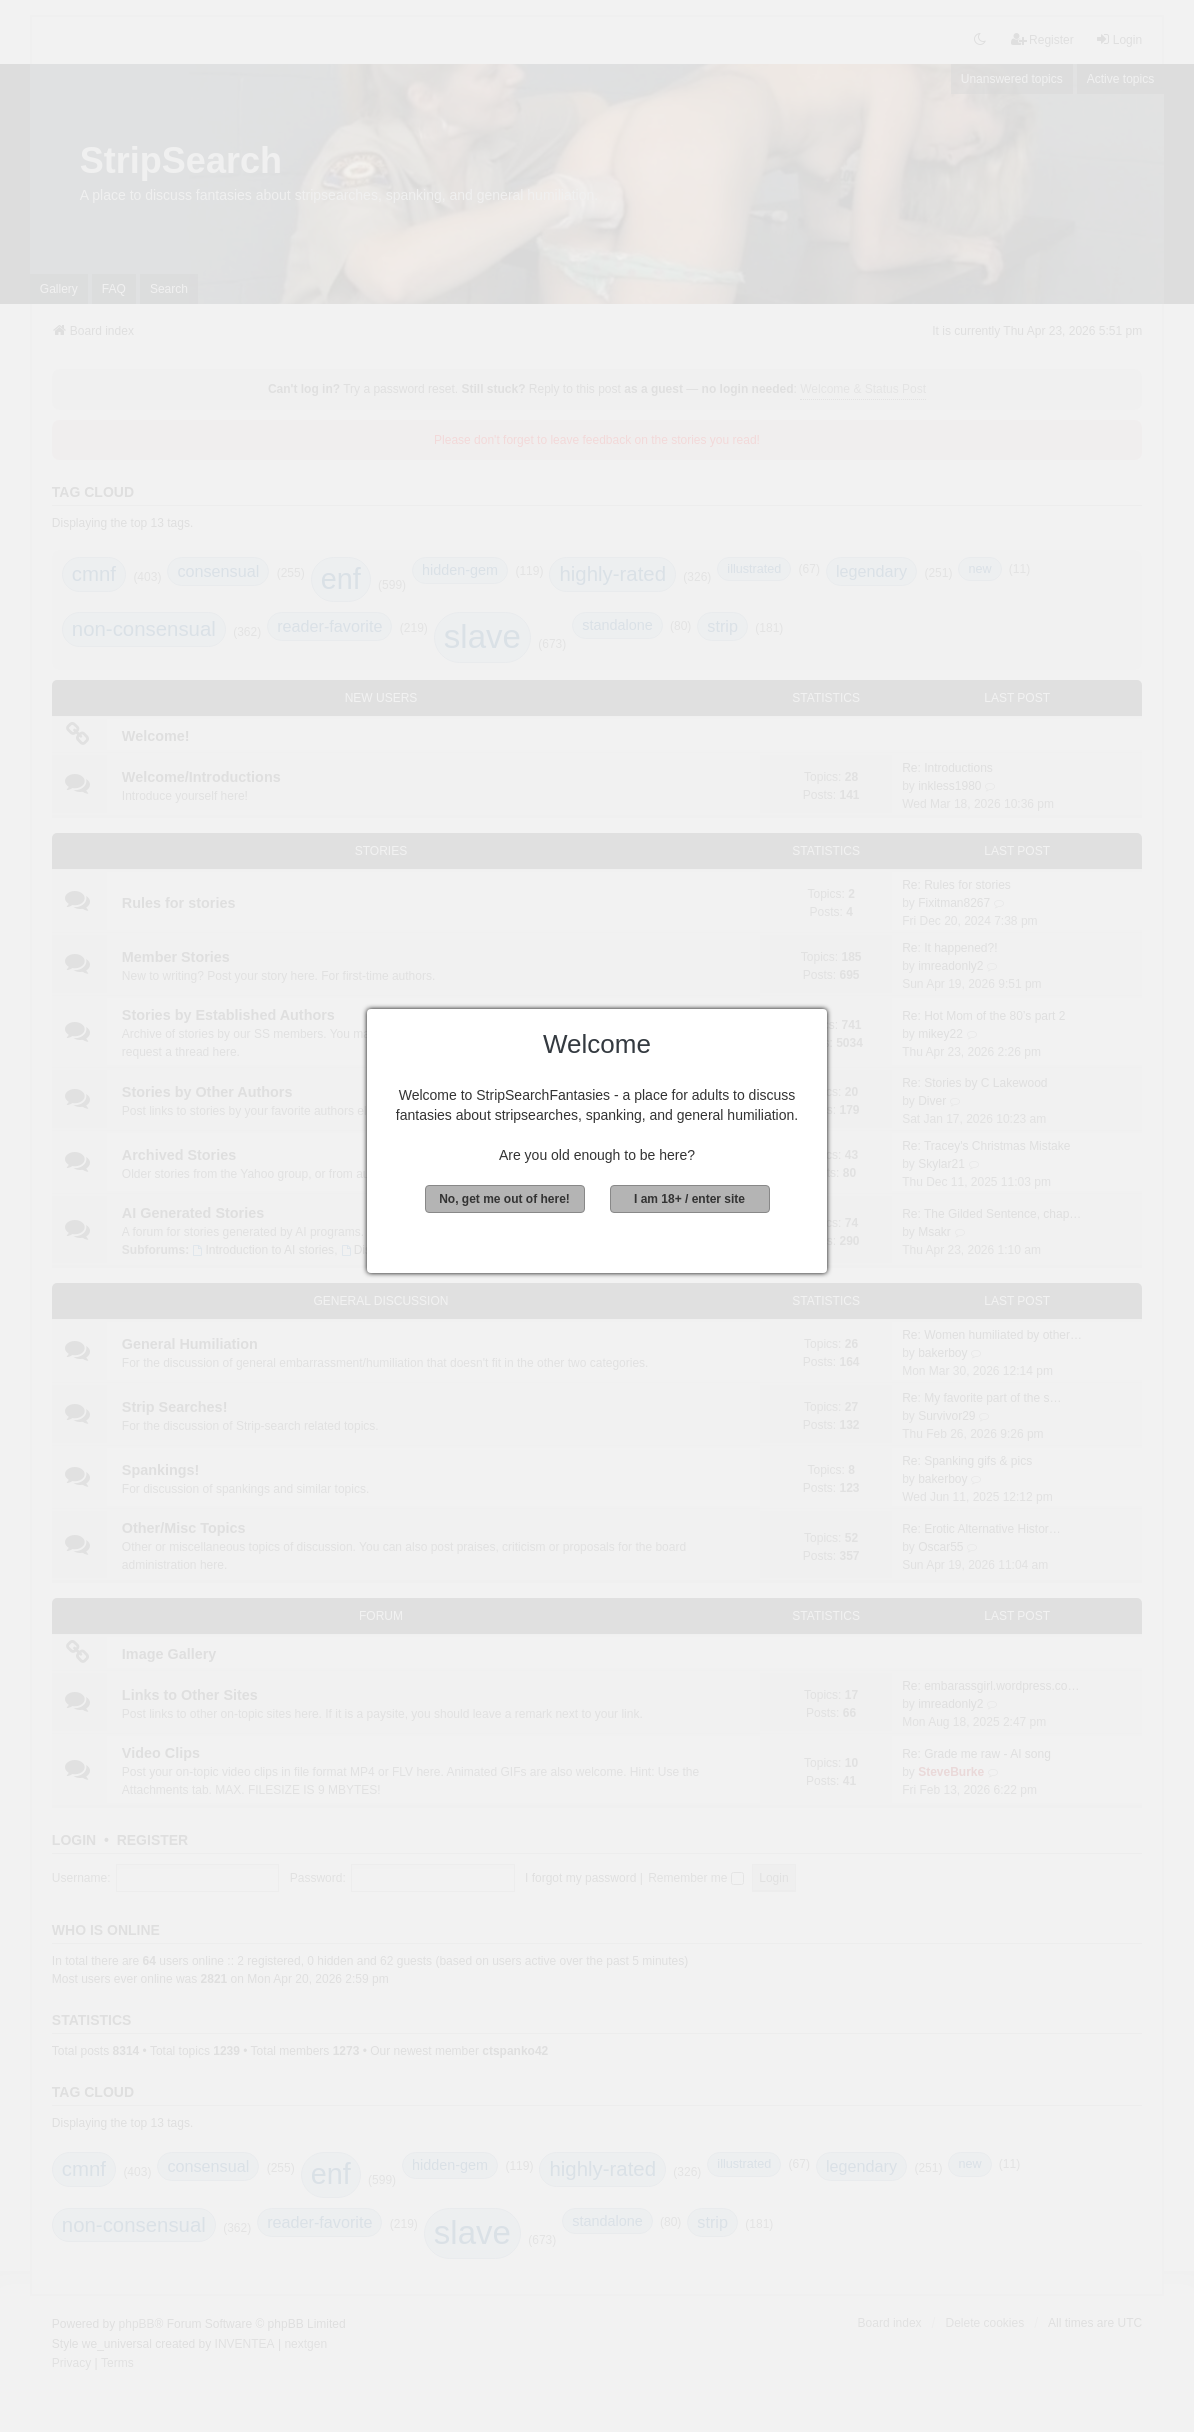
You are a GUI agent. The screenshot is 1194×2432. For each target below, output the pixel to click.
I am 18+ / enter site (689, 1199)
